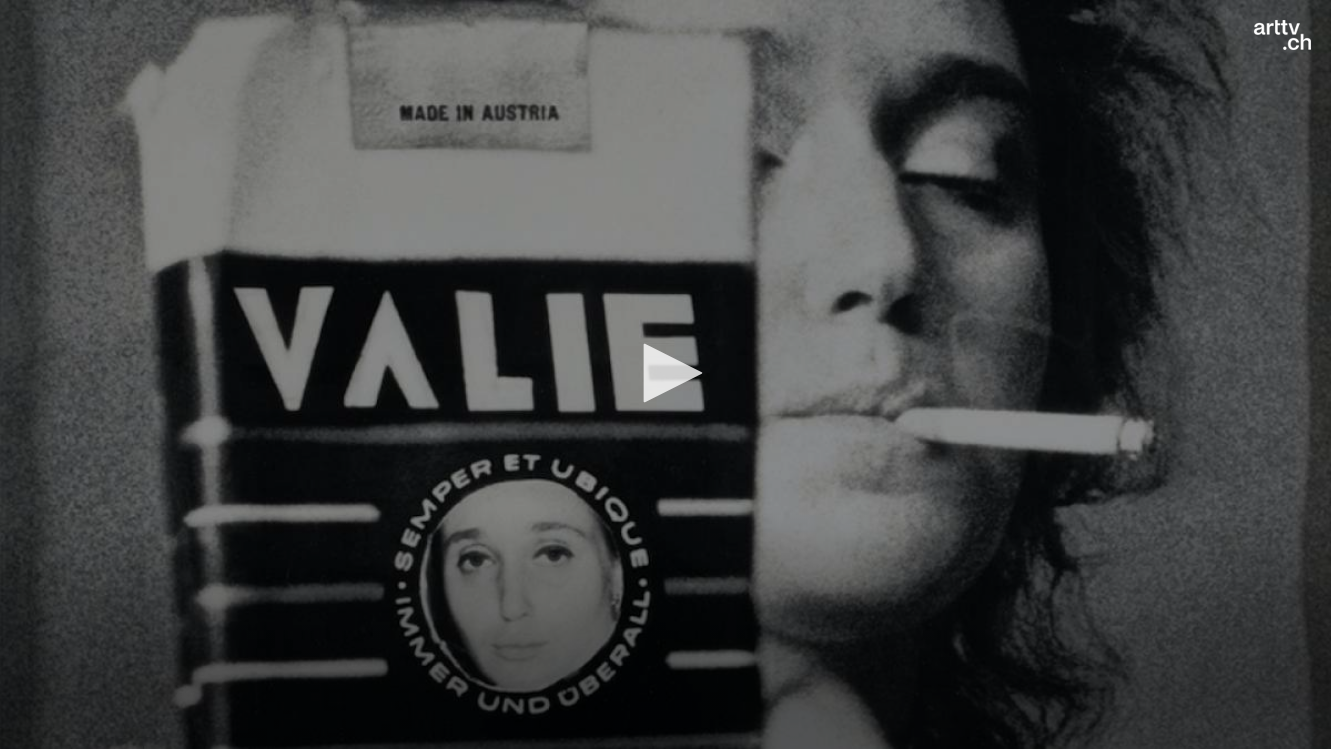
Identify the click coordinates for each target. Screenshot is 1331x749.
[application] (665, 374)
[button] (666, 373)
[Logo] (1282, 35)
